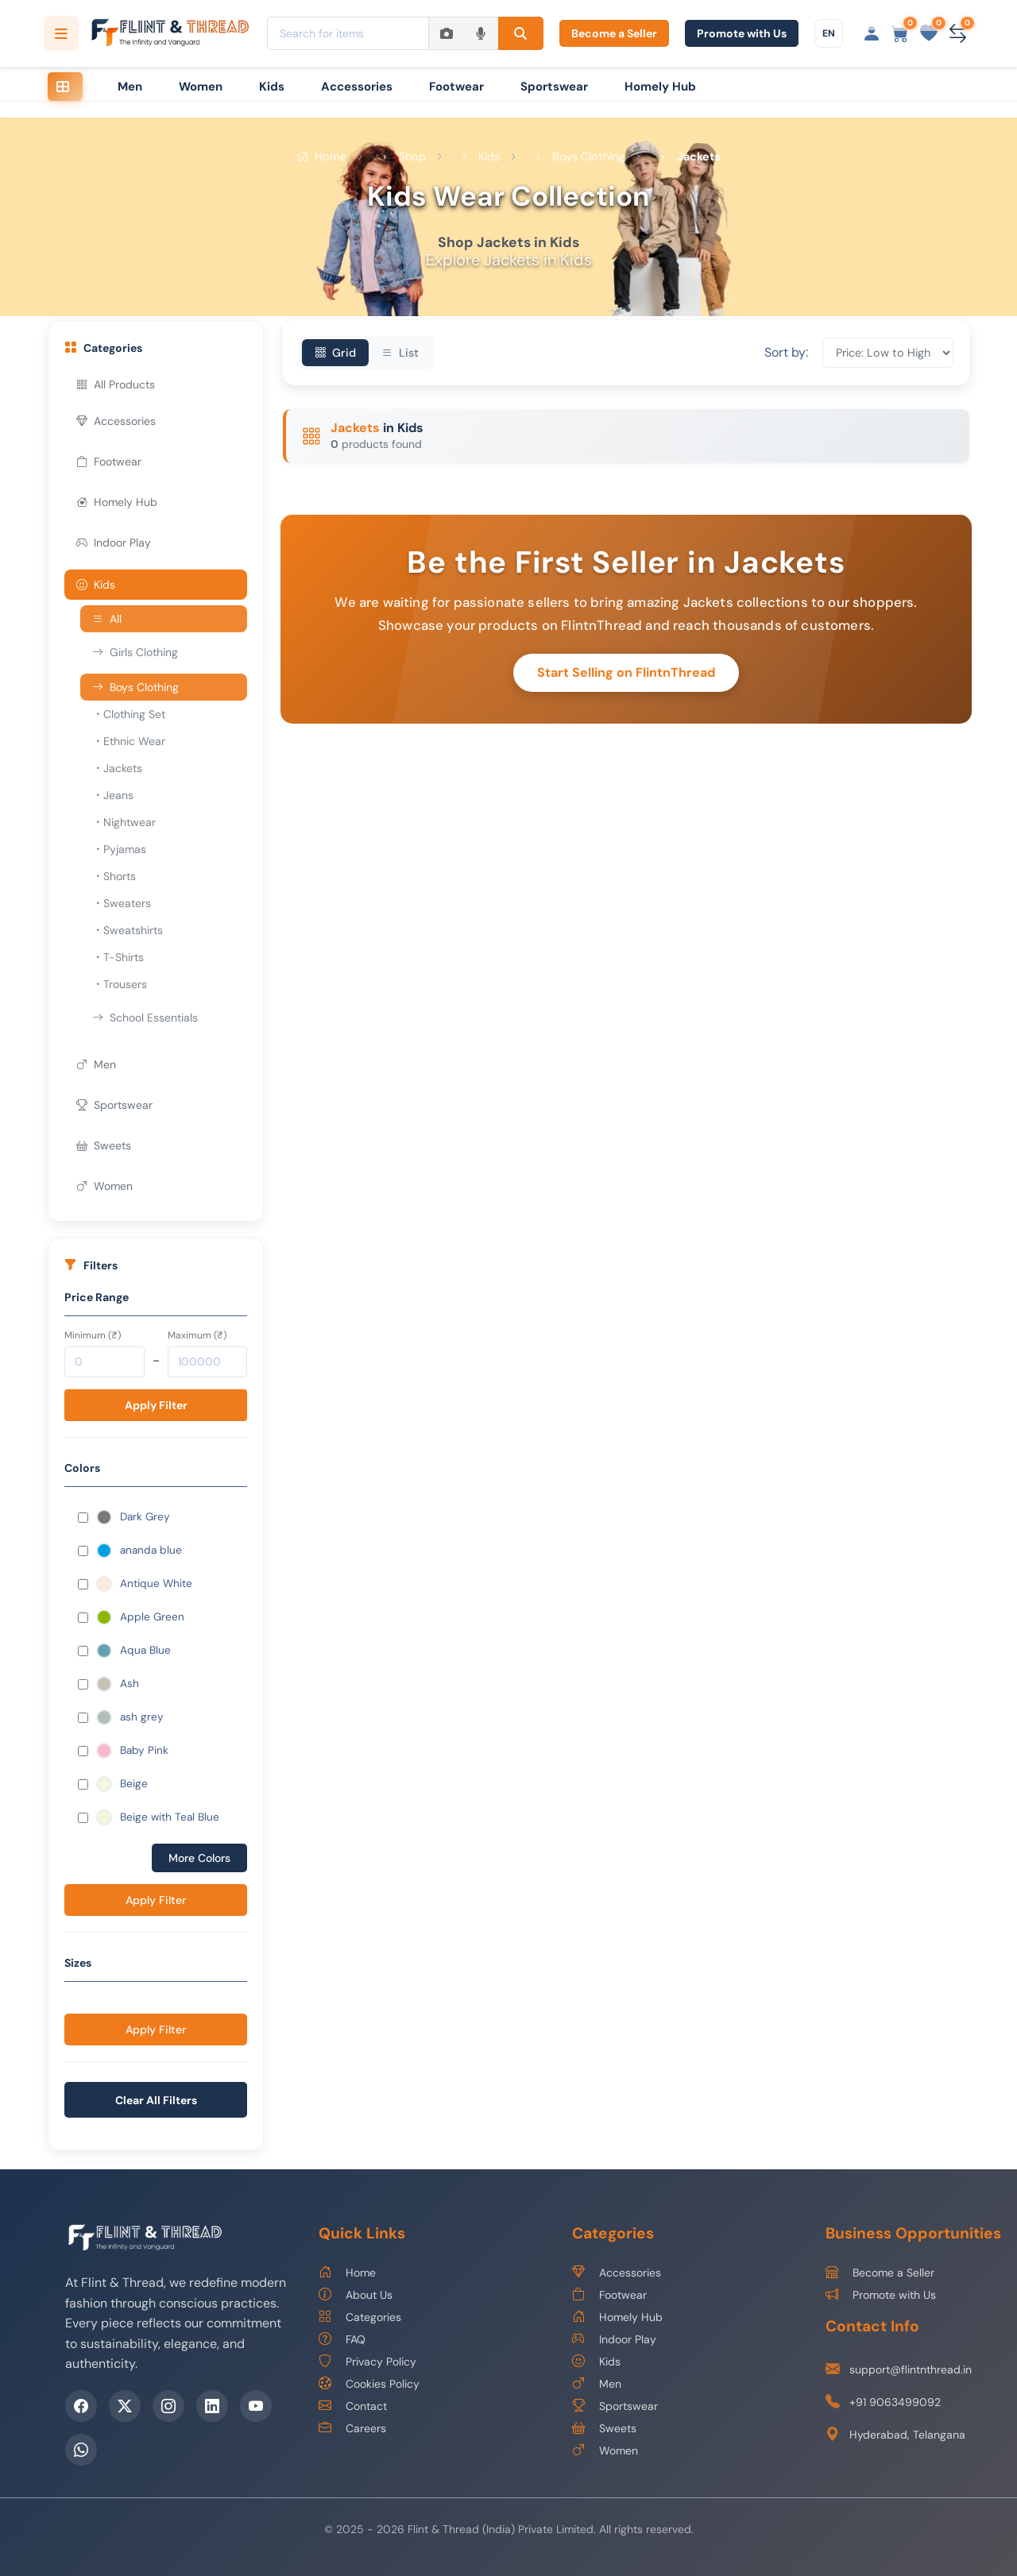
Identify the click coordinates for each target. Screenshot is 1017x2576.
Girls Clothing (135, 652)
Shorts (114, 876)
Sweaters (121, 903)
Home (347, 2272)
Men (130, 87)
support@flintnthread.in (899, 2369)
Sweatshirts (127, 930)
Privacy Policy (367, 2361)
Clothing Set (128, 714)
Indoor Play (113, 542)
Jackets (117, 768)
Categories (360, 2317)
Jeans (112, 795)
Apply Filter (156, 1405)
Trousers (119, 984)
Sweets (103, 1145)
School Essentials (145, 1017)
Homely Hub (660, 87)
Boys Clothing (135, 687)
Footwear (456, 87)
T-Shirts (118, 957)
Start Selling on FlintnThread (626, 672)
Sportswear (554, 87)
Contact (353, 2406)
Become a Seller (614, 33)
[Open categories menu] (61, 33)
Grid (335, 353)
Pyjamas (119, 849)
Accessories (356, 87)
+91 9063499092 (883, 2402)
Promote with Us (742, 33)
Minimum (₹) (92, 1335)
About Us (355, 2295)
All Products (115, 384)
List (400, 353)
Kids (271, 87)
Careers (352, 2428)
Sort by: (786, 353)
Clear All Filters (156, 2100)
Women (200, 87)
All (107, 619)
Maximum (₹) (197, 1335)
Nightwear (124, 822)
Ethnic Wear (128, 741)
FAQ (342, 2339)
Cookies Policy (369, 2384)
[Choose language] (828, 33)
